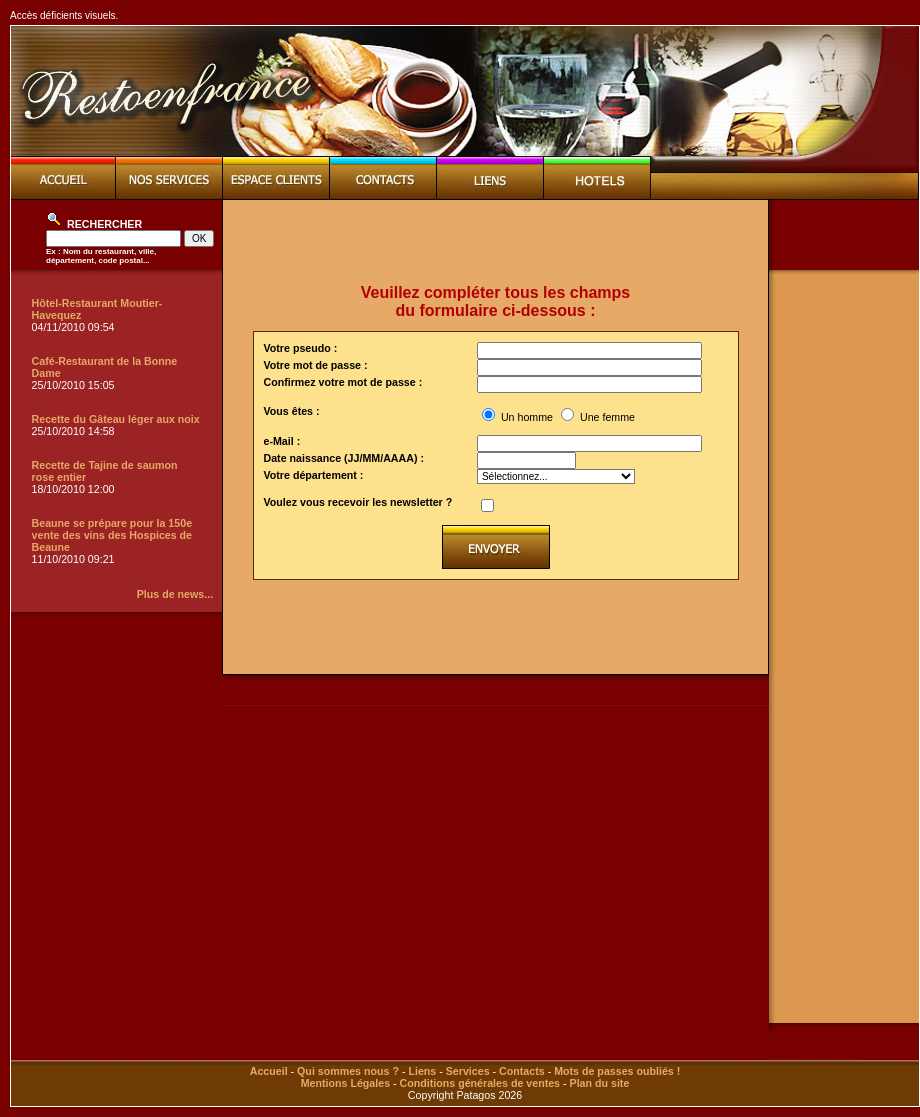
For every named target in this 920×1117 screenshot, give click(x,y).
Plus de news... (175, 594)
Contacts (522, 1071)
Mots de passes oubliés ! (617, 1071)
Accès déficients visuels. (64, 15)
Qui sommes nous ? (348, 1071)
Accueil (269, 1071)
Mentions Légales (345, 1083)
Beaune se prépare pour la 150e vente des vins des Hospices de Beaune (112, 535)
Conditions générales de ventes (480, 1083)
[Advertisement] (496, 242)
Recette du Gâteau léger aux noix (116, 419)
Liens (422, 1071)
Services (468, 1071)
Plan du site (600, 1083)
